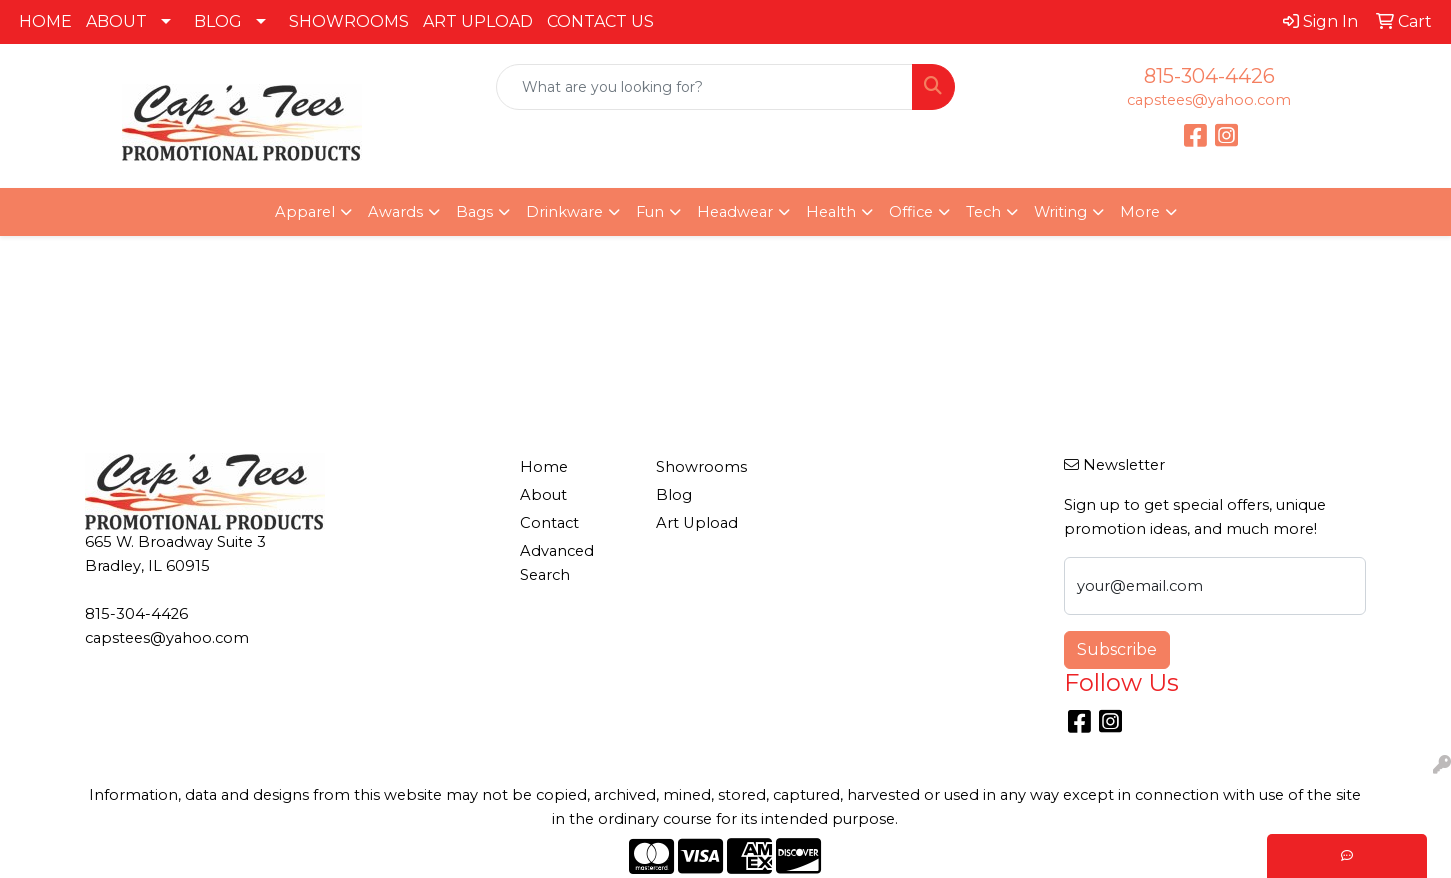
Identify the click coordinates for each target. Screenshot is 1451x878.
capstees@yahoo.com (1209, 100)
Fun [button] (650, 212)
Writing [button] (1060, 212)
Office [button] (911, 212)
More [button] (1140, 212)
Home (544, 467)
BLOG (218, 21)
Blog (674, 495)
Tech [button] (983, 212)
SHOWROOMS (349, 21)
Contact (549, 523)
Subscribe (1117, 649)
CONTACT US (600, 21)
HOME (45, 21)
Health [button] (831, 212)
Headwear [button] (735, 212)
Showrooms (701, 467)
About (543, 495)
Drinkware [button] (564, 212)
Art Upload (697, 523)
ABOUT (116, 21)
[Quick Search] (705, 87)
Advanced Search (557, 563)
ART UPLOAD (478, 21)
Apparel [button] (305, 212)
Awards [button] (395, 212)
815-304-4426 (1209, 76)
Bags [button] (474, 212)
